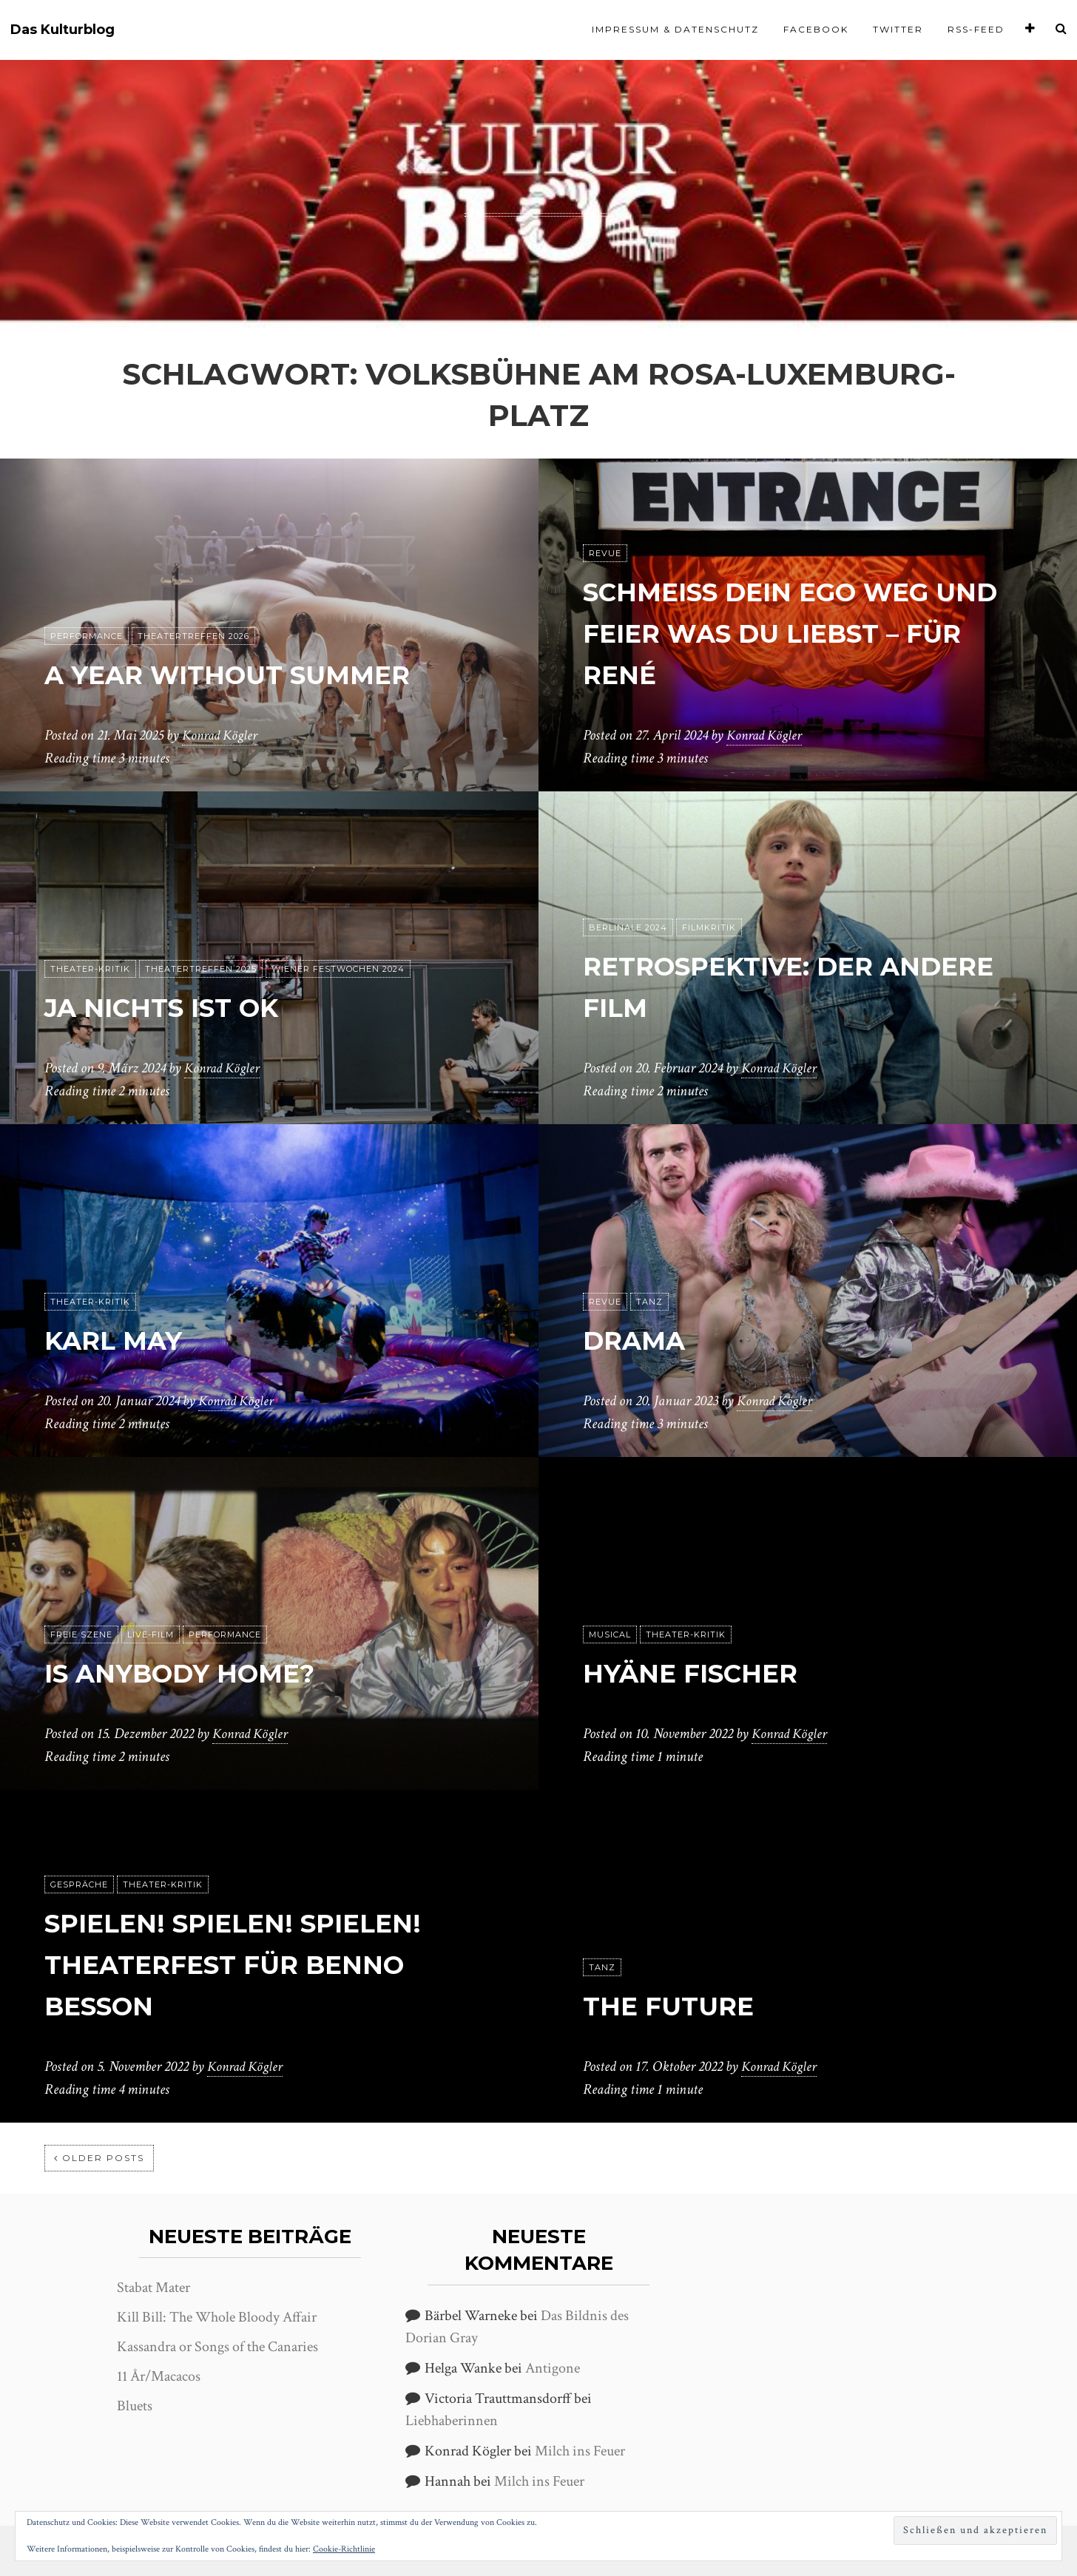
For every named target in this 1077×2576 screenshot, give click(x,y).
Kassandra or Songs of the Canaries (217, 2346)
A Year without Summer (255, 674)
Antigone (552, 2368)
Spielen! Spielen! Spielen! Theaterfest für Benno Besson (260, 1964)
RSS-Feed (976, 29)
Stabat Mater (153, 2287)
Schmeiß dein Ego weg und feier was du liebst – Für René (804, 632)
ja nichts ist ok (180, 1007)
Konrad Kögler (222, 736)
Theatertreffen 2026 (193, 637)
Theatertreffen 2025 (201, 969)
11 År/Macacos (158, 2376)
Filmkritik (709, 928)
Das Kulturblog (62, 30)
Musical (610, 1635)
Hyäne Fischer (707, 1672)
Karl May (124, 1340)
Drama (643, 1340)
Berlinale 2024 (628, 928)
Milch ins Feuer (580, 2451)
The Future (679, 2005)
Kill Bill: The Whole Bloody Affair (217, 2317)
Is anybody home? (201, 1672)
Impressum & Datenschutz (675, 29)
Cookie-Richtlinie (344, 2549)
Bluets (134, 2406)
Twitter (898, 29)
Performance (86, 637)
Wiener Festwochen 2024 (338, 969)
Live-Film (150, 1635)
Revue (605, 554)
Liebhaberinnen (451, 2420)
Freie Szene (81, 1635)
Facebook (815, 29)
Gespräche (79, 1885)
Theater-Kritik (90, 969)
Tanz (649, 1302)
